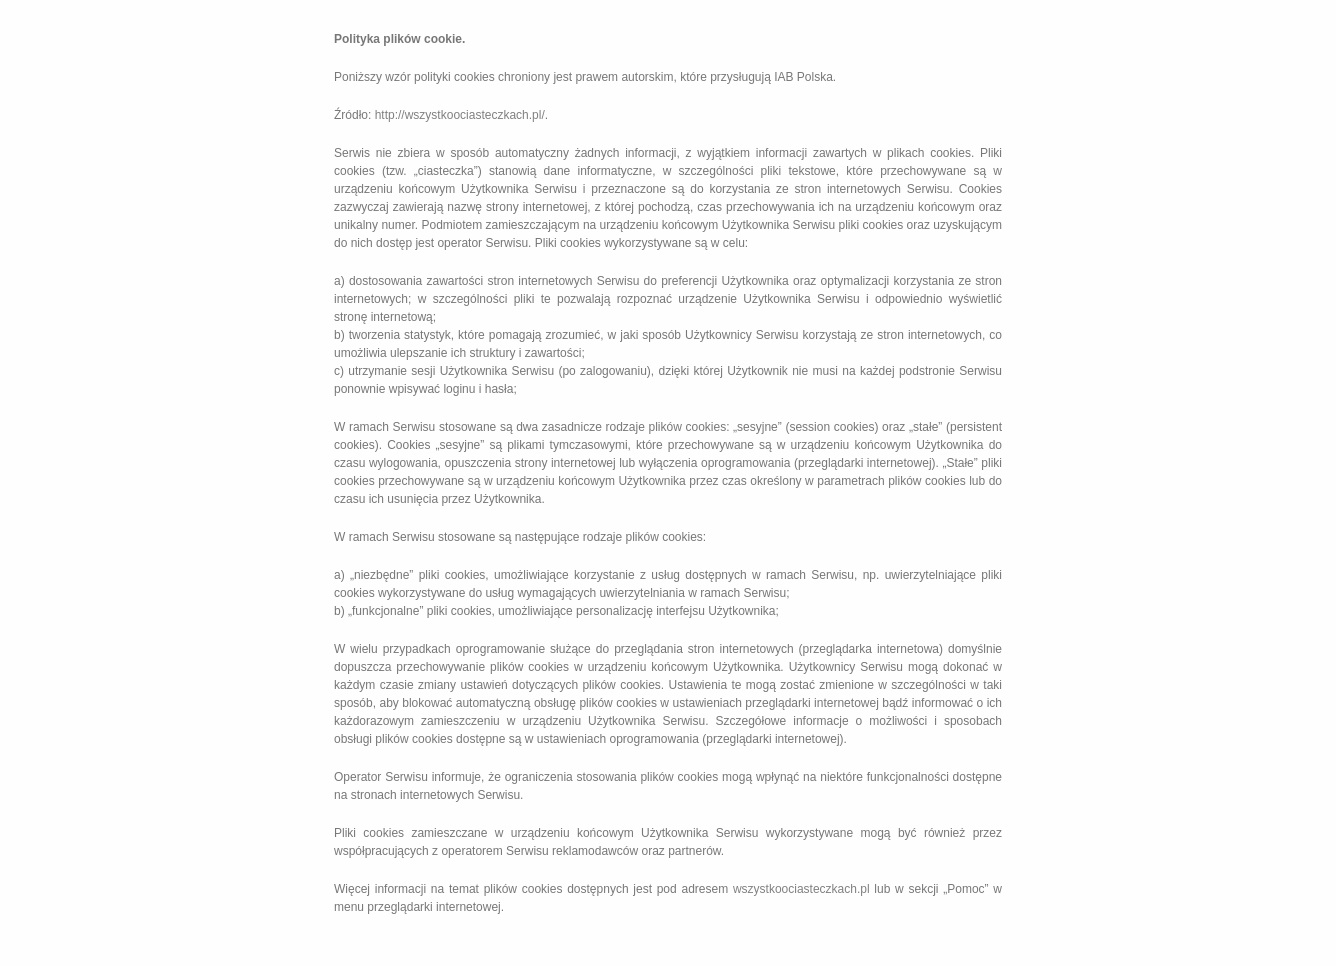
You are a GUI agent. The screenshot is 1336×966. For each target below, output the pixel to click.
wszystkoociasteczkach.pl (801, 889)
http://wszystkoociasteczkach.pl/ (460, 115)
